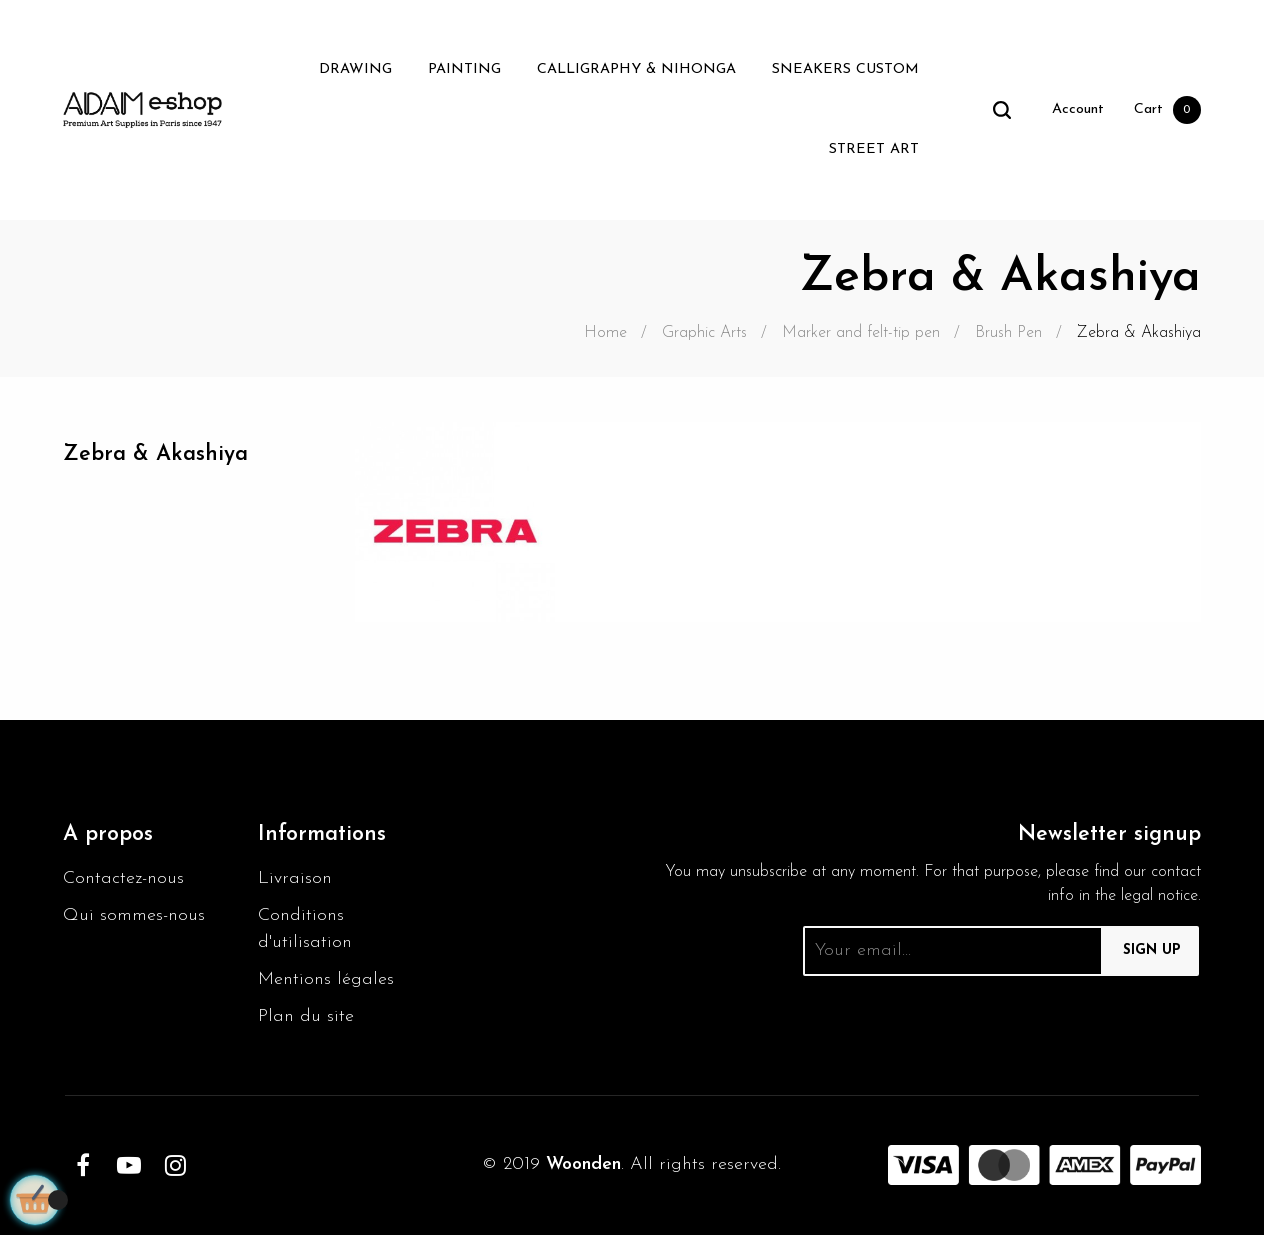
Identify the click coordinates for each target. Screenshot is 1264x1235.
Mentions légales (326, 979)
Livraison (295, 878)
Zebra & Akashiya (155, 454)
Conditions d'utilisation (305, 929)
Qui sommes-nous (134, 915)
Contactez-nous (123, 878)
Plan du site (306, 1016)
